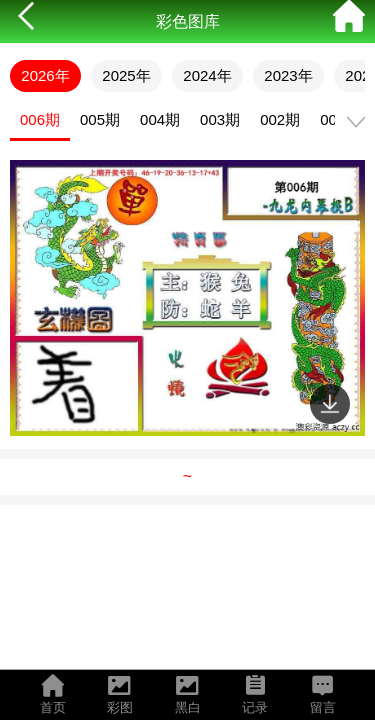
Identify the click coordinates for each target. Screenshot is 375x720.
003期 (220, 119)
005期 (100, 119)
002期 (280, 119)
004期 (160, 119)
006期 (40, 119)
